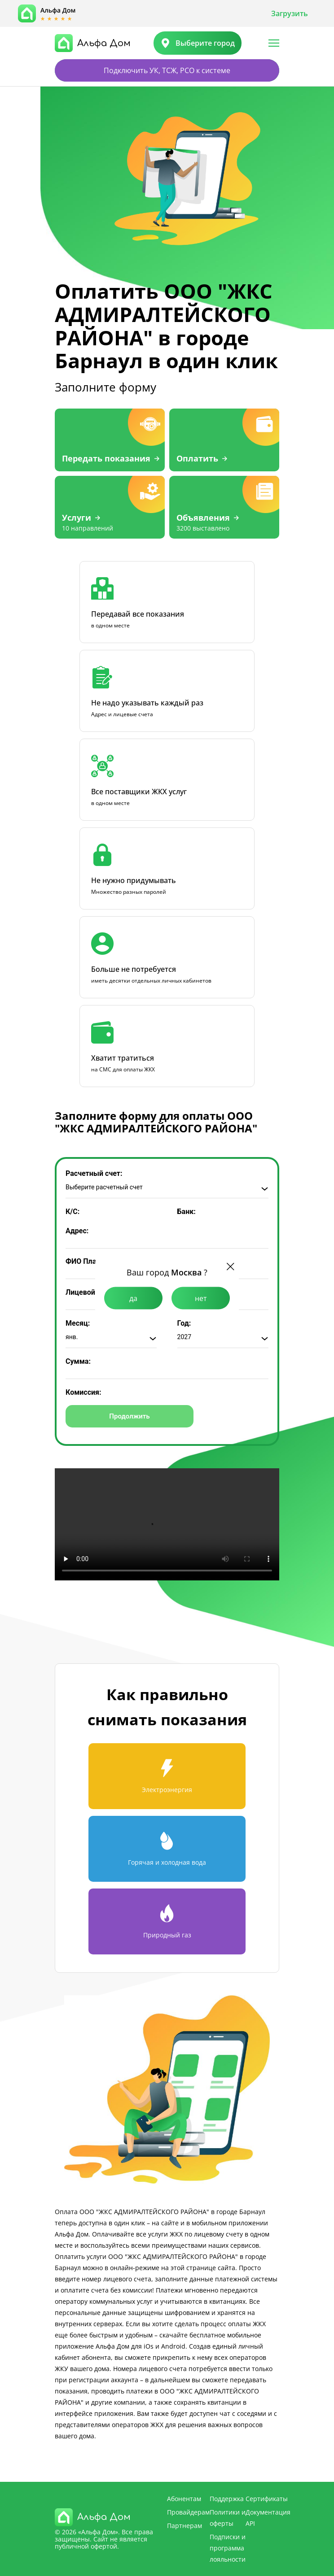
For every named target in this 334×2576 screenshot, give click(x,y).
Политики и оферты (228, 2518)
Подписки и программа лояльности (228, 2547)
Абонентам (184, 2498)
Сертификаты (267, 2498)
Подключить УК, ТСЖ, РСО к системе (167, 70)
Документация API (268, 2518)
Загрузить (289, 13)
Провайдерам (188, 2512)
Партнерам (184, 2525)
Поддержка (227, 2498)
